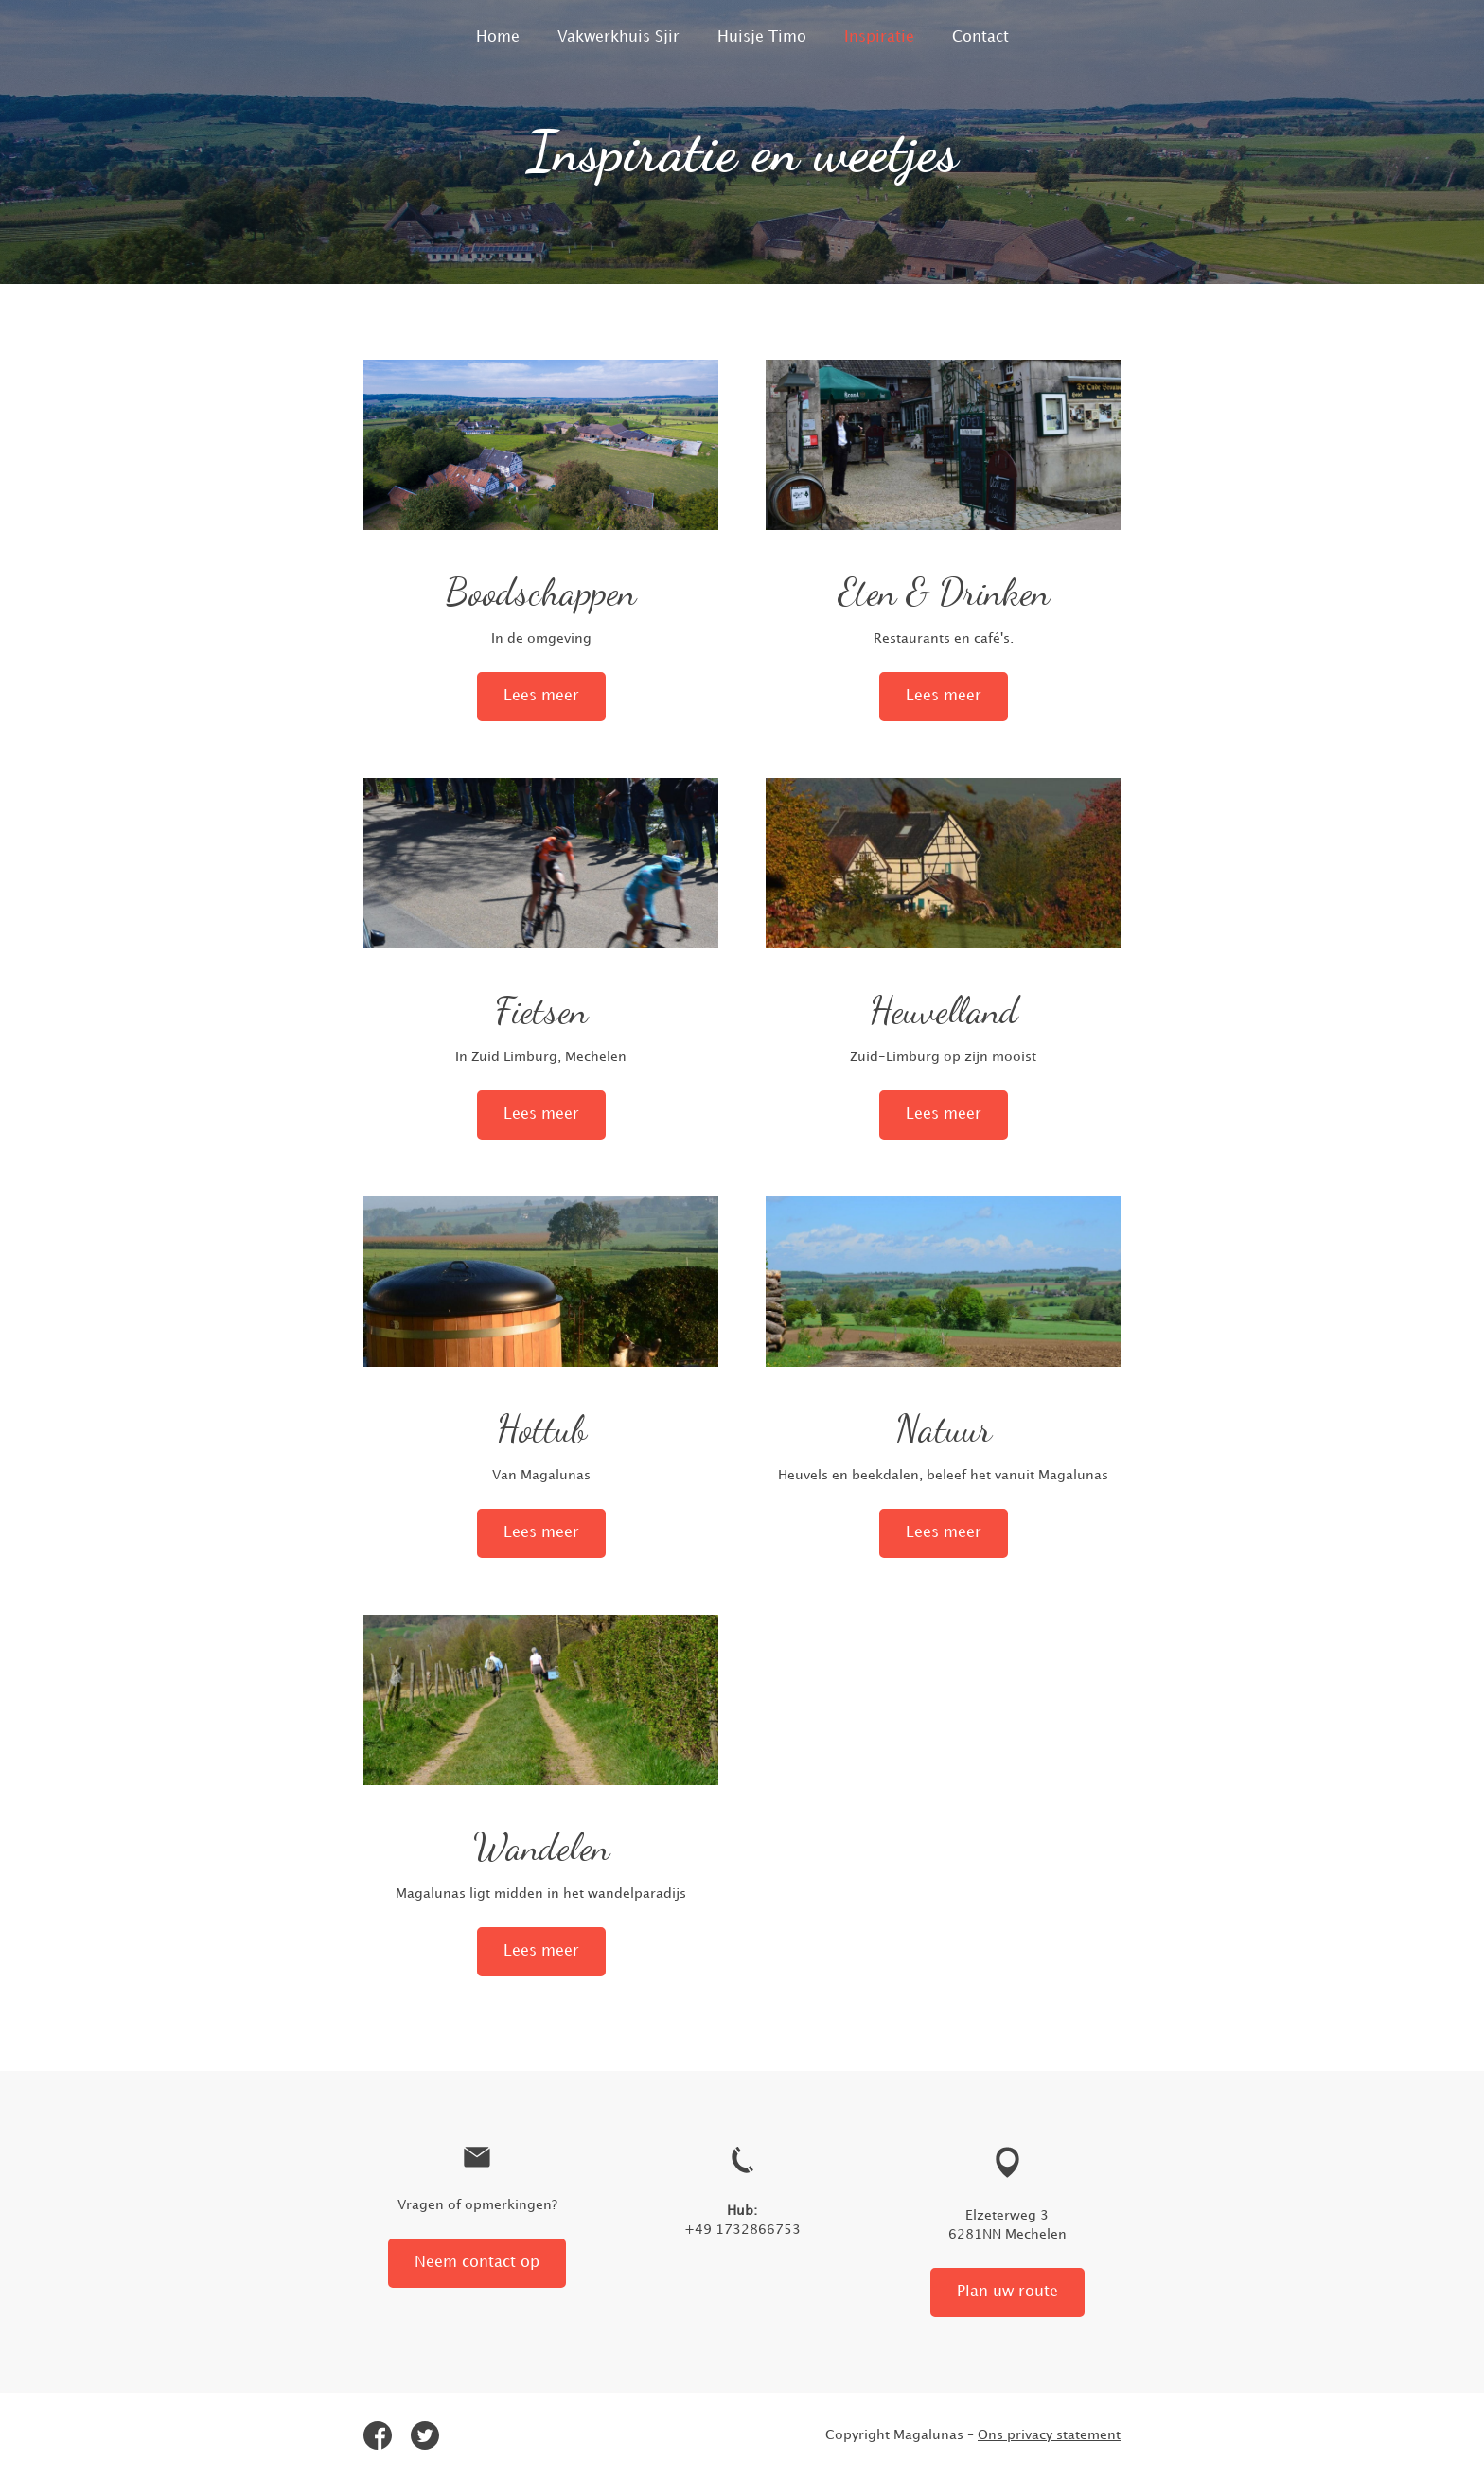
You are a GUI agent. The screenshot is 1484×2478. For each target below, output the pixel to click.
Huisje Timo (761, 37)
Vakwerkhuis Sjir (618, 37)
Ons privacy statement (1049, 2435)
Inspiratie (879, 37)
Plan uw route (1007, 2292)
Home (498, 37)
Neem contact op (477, 2263)
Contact (980, 37)
